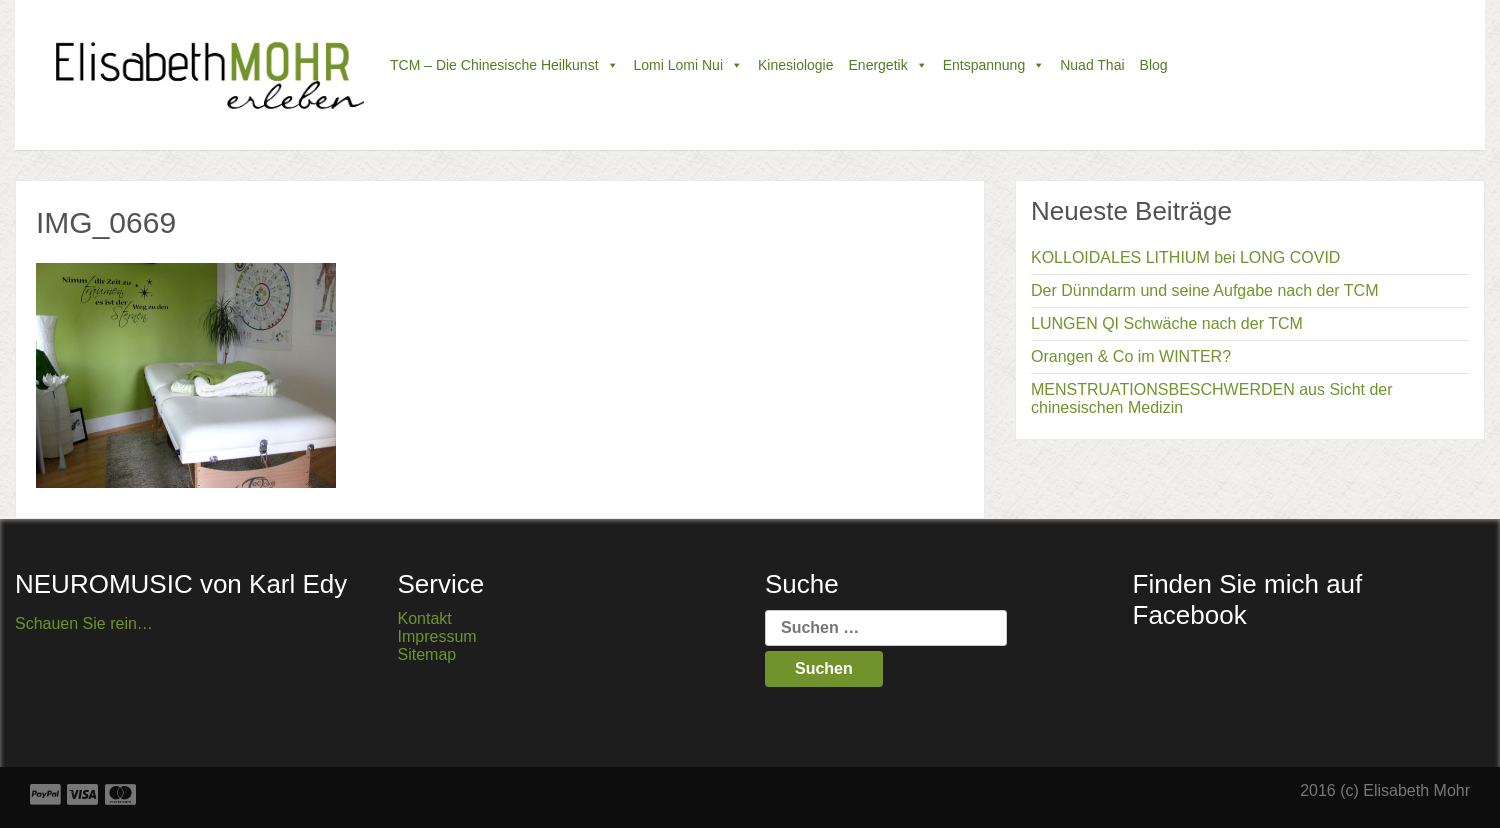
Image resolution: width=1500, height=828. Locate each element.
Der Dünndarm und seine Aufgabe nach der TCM (1204, 290)
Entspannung (994, 65)
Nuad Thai (1092, 65)
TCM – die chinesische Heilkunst (504, 65)
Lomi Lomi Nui (688, 65)
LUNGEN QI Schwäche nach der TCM (1167, 323)
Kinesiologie (796, 65)
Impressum (437, 636)
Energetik (888, 65)
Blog (1154, 65)
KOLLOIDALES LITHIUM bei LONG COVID (1185, 257)
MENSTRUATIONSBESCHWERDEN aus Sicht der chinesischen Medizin (1212, 398)
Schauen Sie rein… (84, 623)
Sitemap (427, 654)
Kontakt (425, 618)
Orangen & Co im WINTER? (1131, 356)
